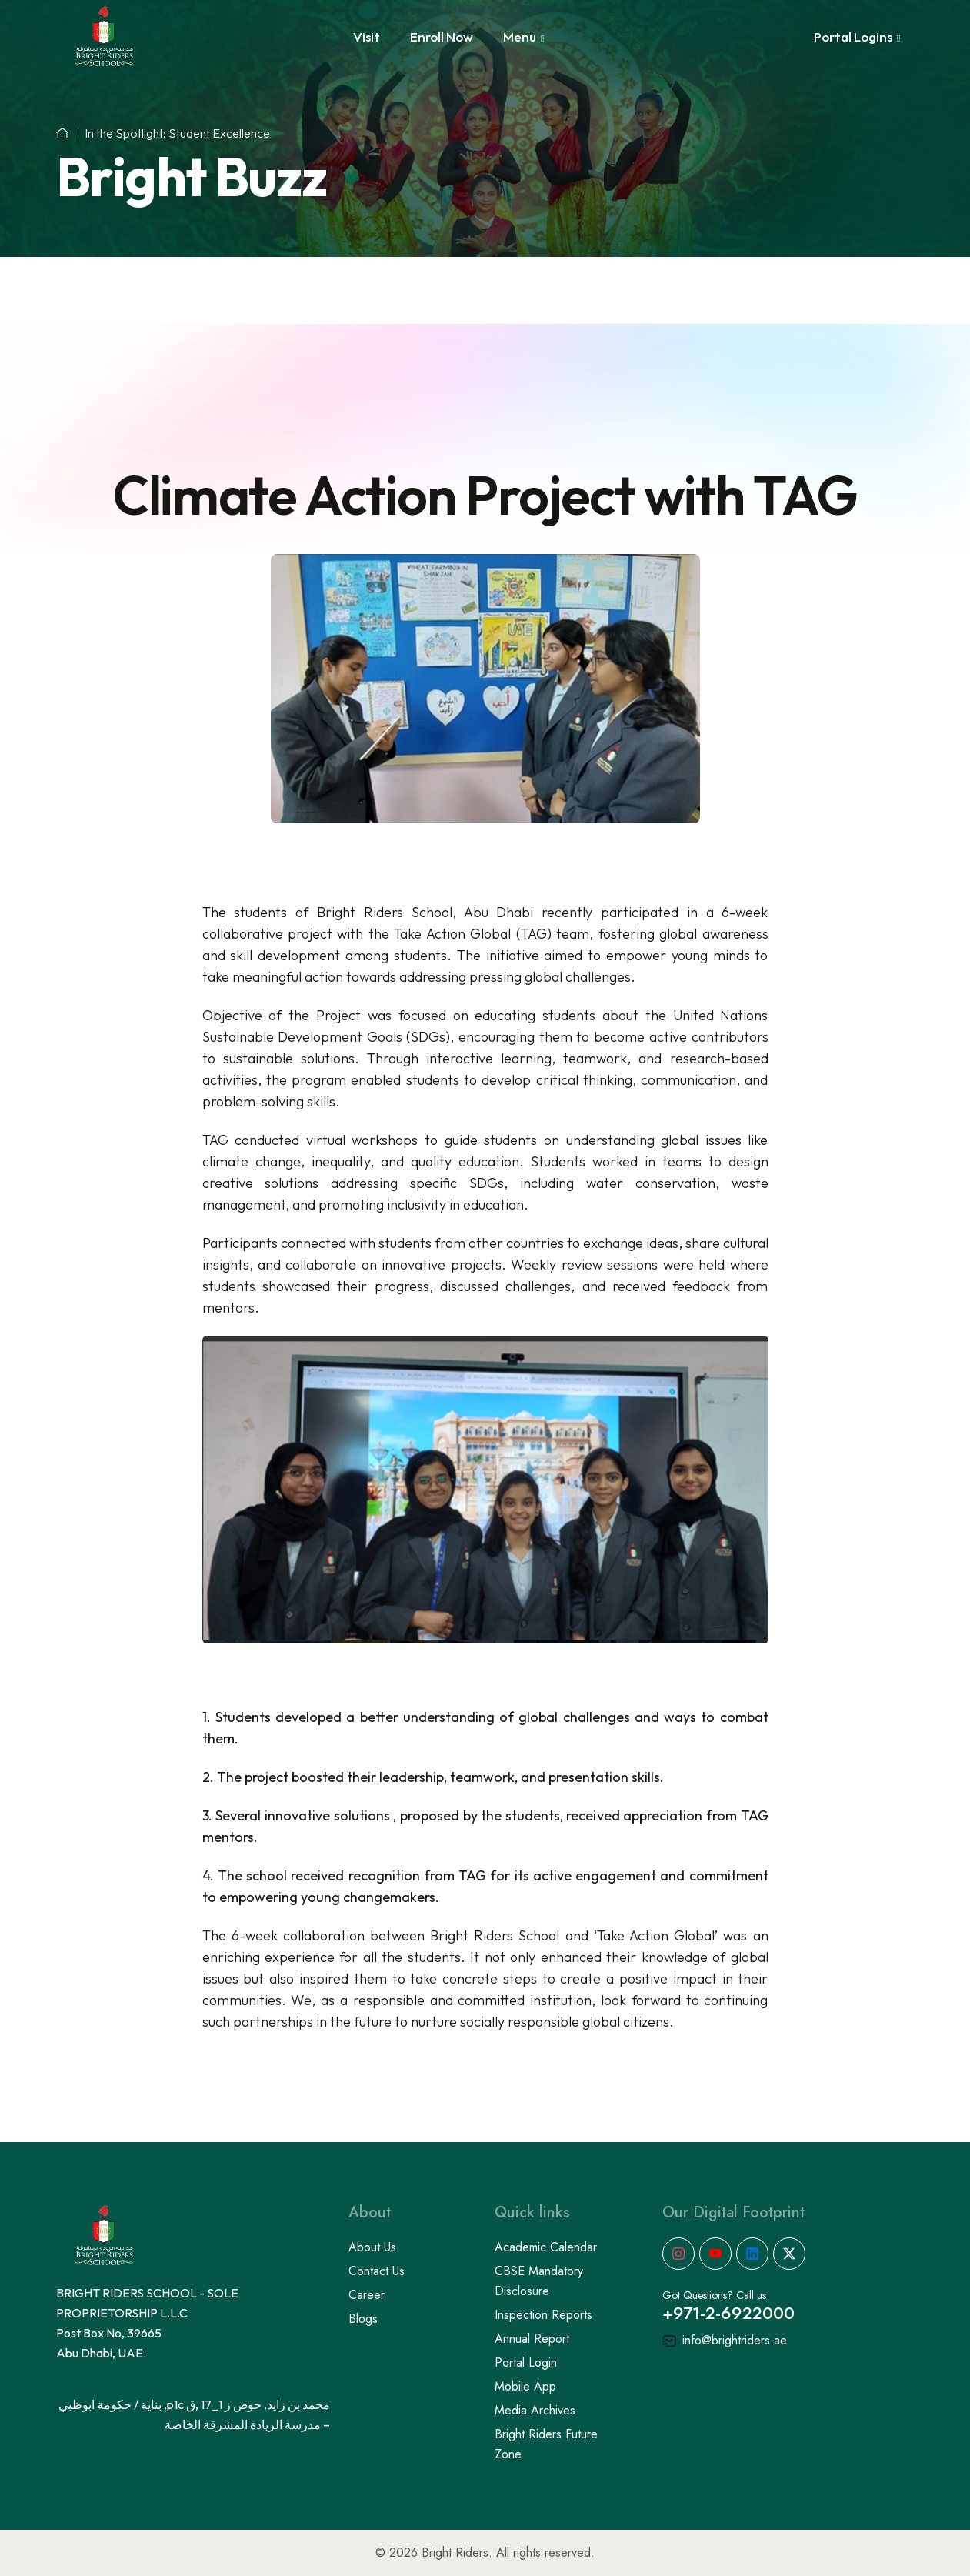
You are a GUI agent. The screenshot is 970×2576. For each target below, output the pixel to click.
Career (366, 2295)
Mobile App (525, 2386)
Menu (519, 36)
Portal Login (526, 2362)
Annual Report (532, 2338)
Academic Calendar (546, 2247)
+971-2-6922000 (728, 2313)
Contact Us (376, 2271)
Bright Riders (455, 2552)
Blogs (363, 2318)
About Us (372, 2247)
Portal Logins (853, 36)
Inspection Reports (543, 2315)
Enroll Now (441, 36)
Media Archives (535, 2410)
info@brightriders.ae (724, 2340)
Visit (366, 36)
